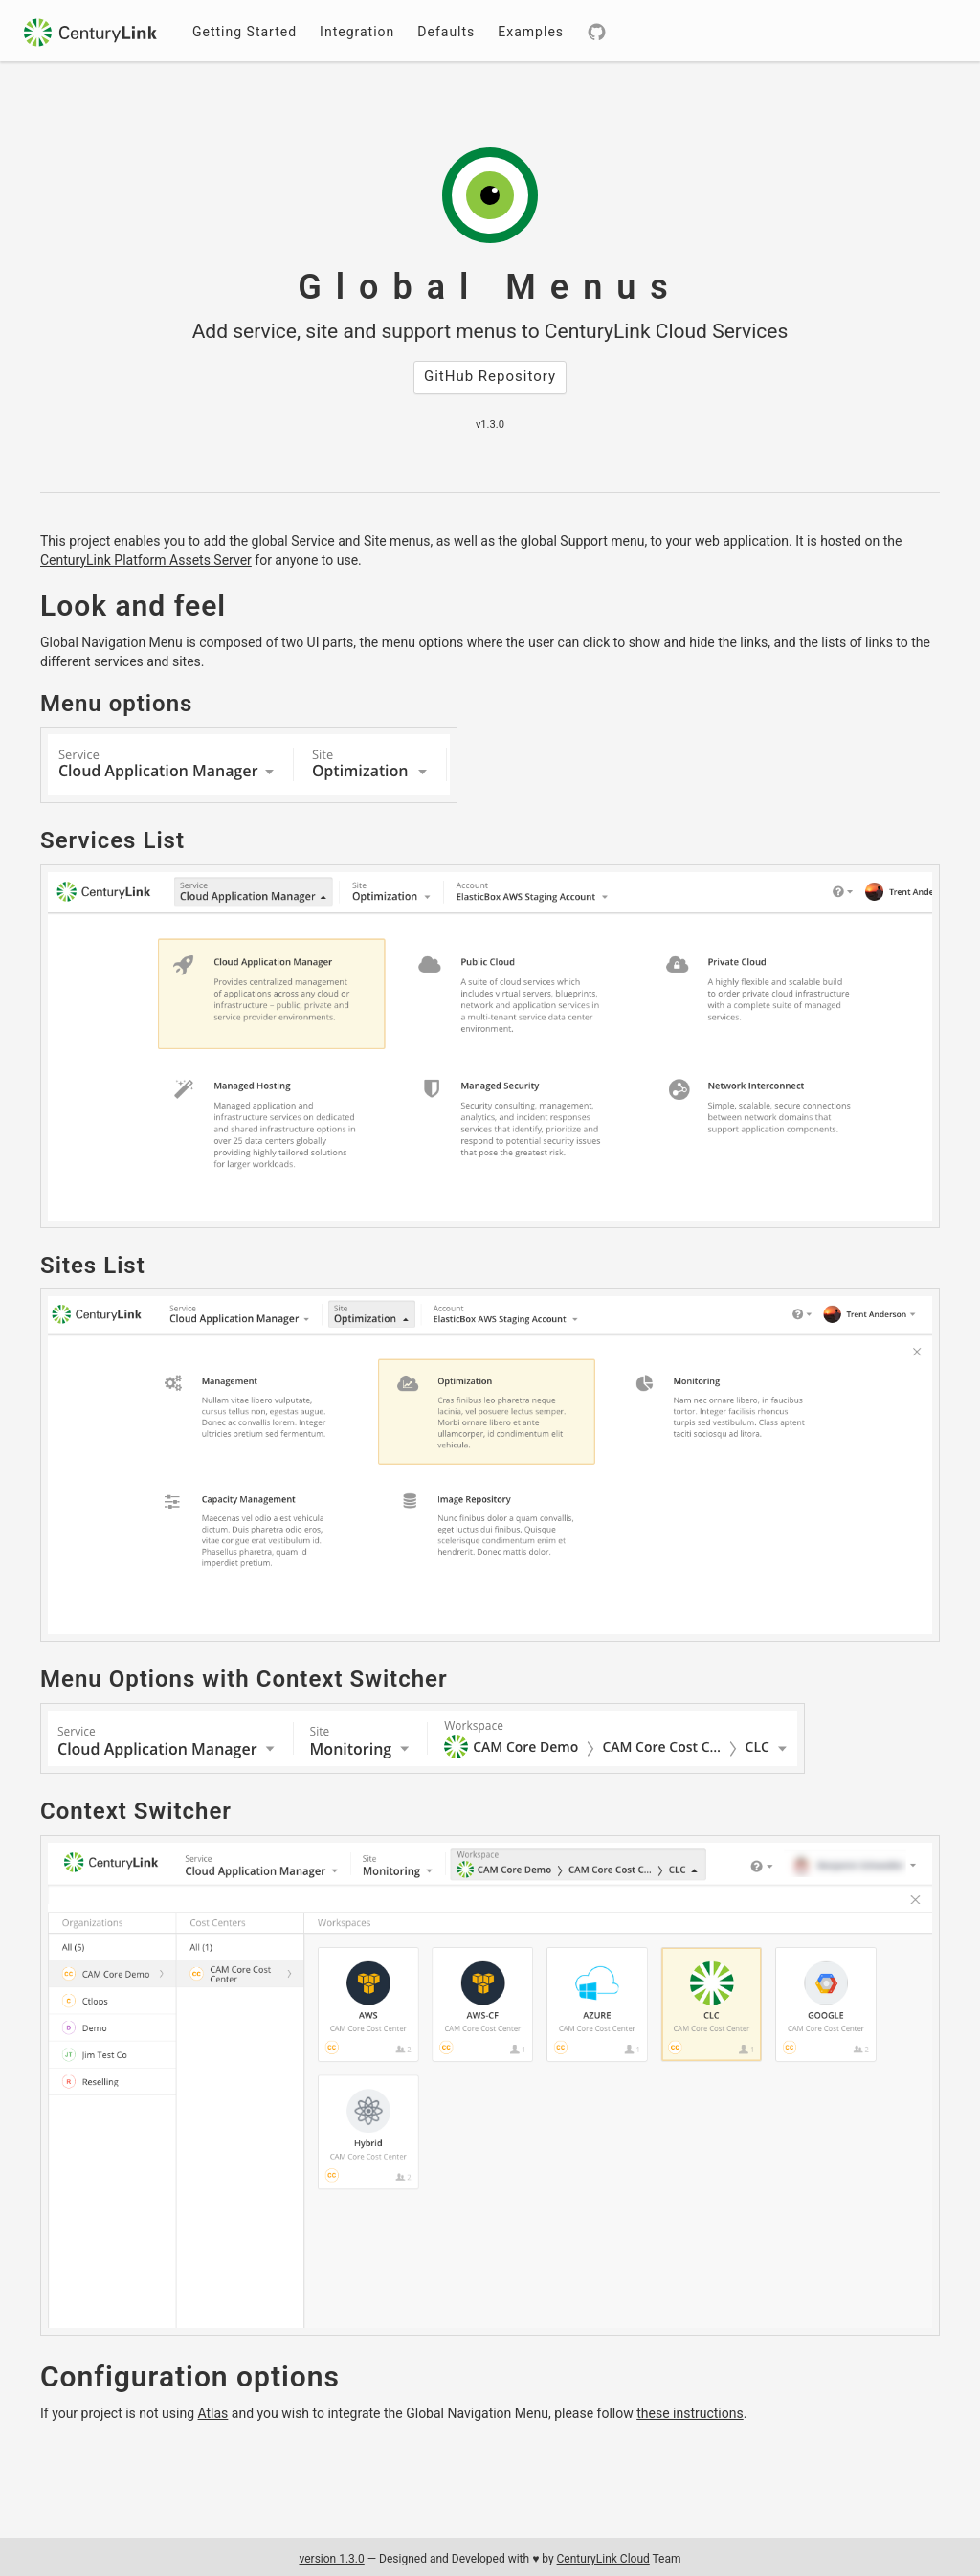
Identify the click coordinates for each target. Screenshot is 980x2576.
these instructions (690, 2413)
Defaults (446, 31)
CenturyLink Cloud (603, 2558)
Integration (357, 31)
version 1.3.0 (331, 2558)
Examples (531, 31)
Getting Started (244, 31)
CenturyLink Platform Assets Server (146, 560)
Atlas (212, 2413)
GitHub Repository (490, 376)
